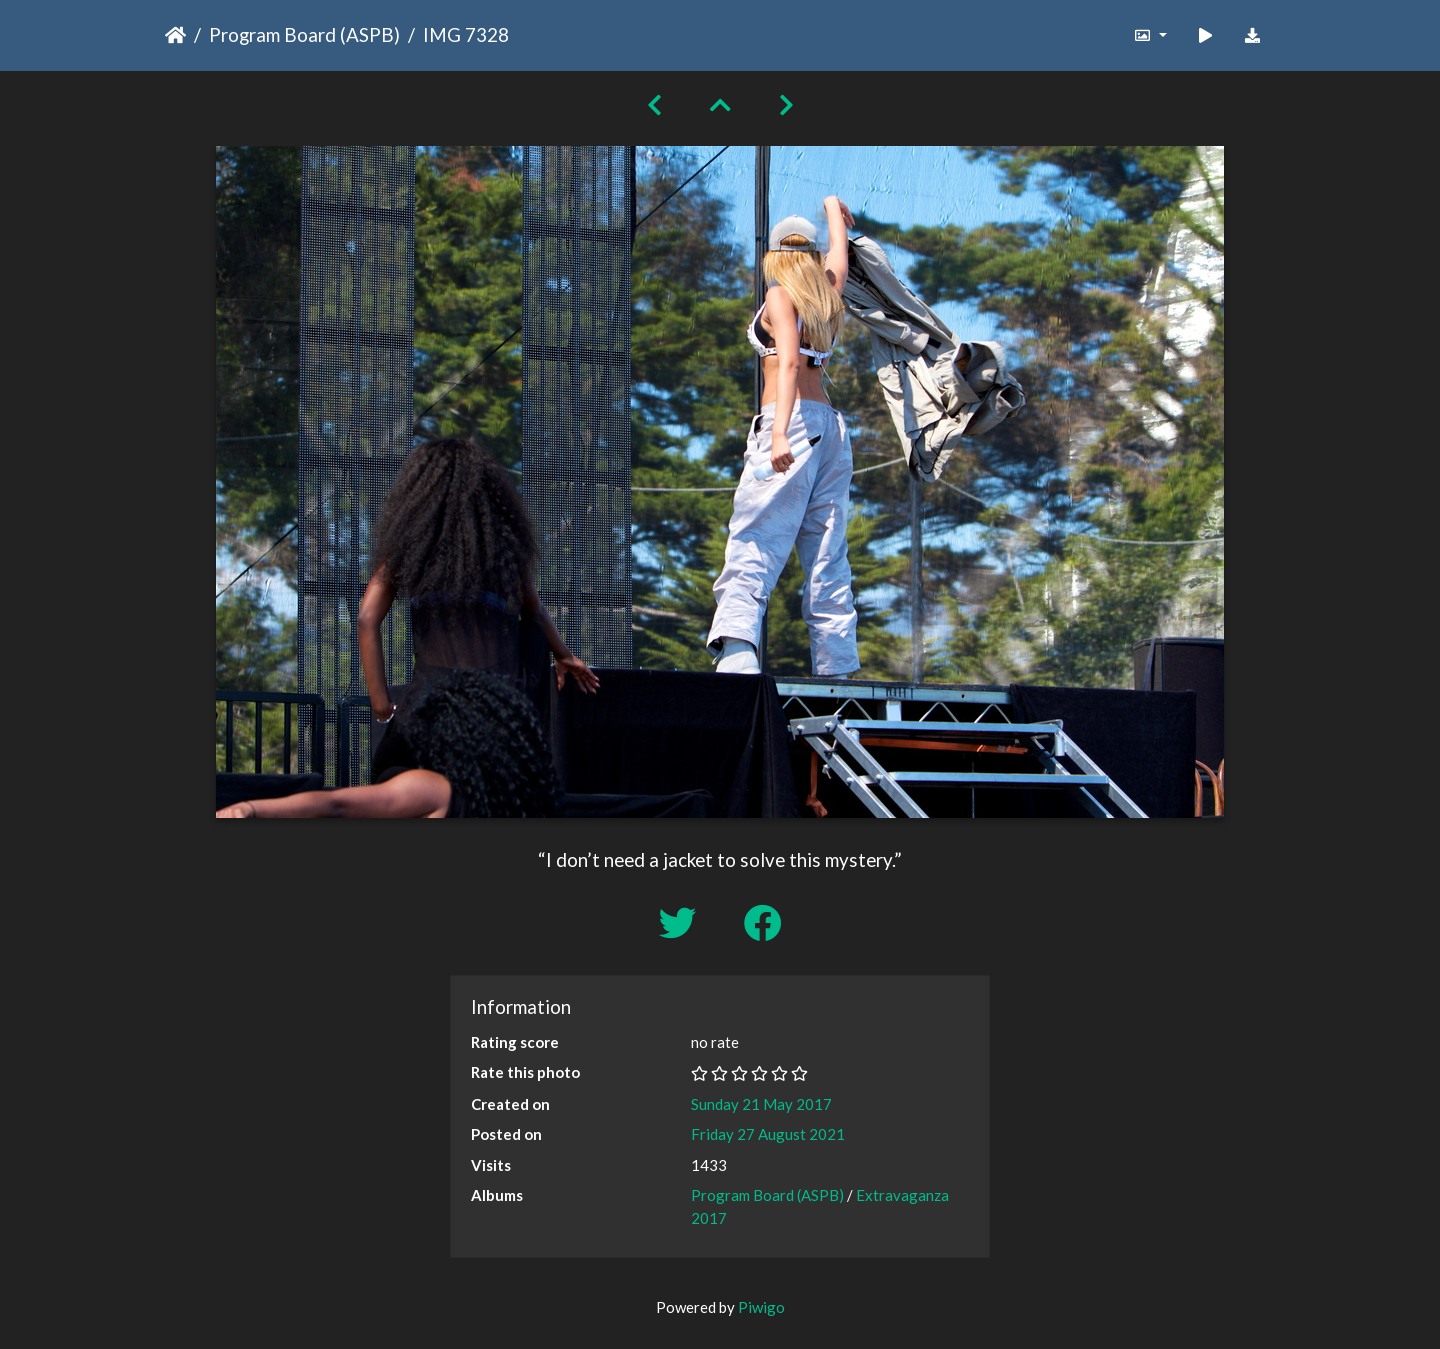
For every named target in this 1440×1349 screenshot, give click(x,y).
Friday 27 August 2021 (768, 1134)
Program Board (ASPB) (304, 34)
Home (175, 35)
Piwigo (761, 1307)
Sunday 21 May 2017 (761, 1104)
